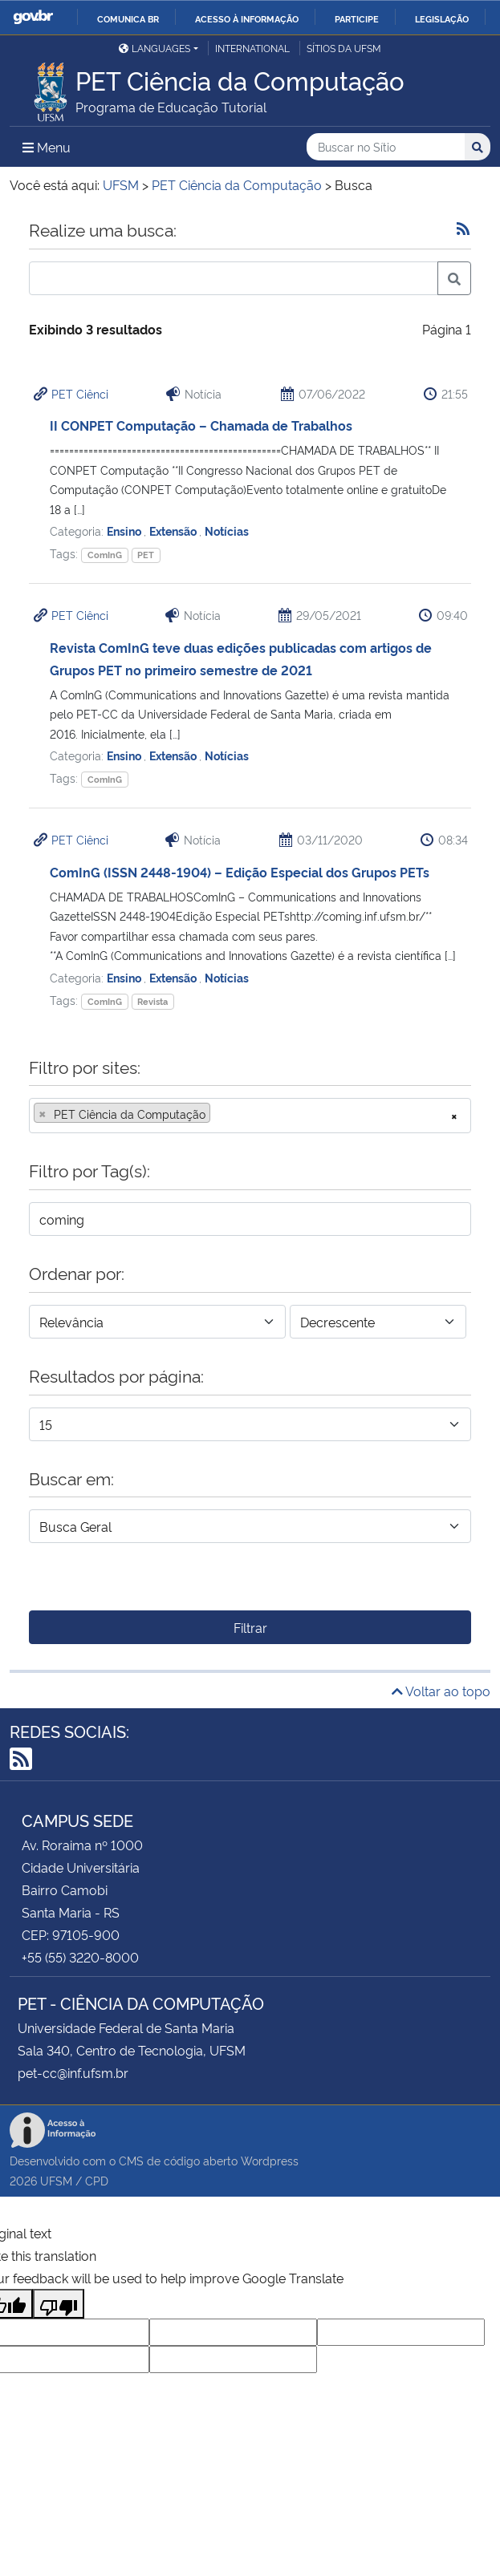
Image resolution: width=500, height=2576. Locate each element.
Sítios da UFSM (344, 48)
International (252, 48)
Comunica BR (128, 18)
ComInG (104, 555)
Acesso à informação (247, 18)
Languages (154, 48)
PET (145, 555)
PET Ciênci (79, 393)
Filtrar (250, 1627)
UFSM (56, 2180)
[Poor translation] (58, 2304)
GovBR (33, 17)
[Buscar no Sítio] (385, 147)
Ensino (125, 530)
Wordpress (270, 2160)
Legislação (442, 18)
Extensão (174, 530)
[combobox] (250, 1115)
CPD (96, 2180)
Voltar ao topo (441, 1690)
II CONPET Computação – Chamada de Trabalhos (201, 425)
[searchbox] (219, 1114)
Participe (357, 18)
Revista (152, 1001)
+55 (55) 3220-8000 (80, 1957)
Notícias (227, 530)
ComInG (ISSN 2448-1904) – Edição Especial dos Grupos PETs (239, 872)
